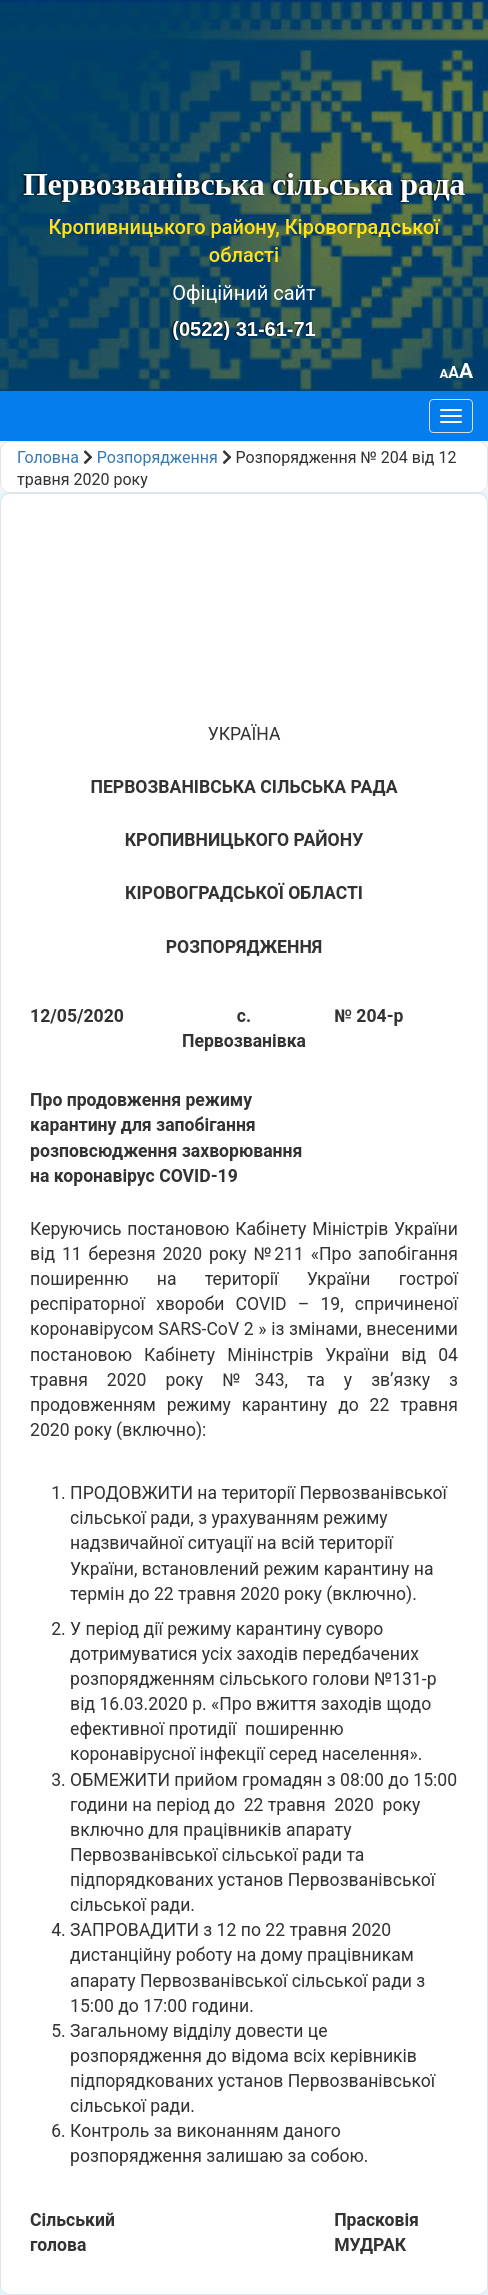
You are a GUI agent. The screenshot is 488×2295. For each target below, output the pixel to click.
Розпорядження (157, 457)
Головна (48, 457)
